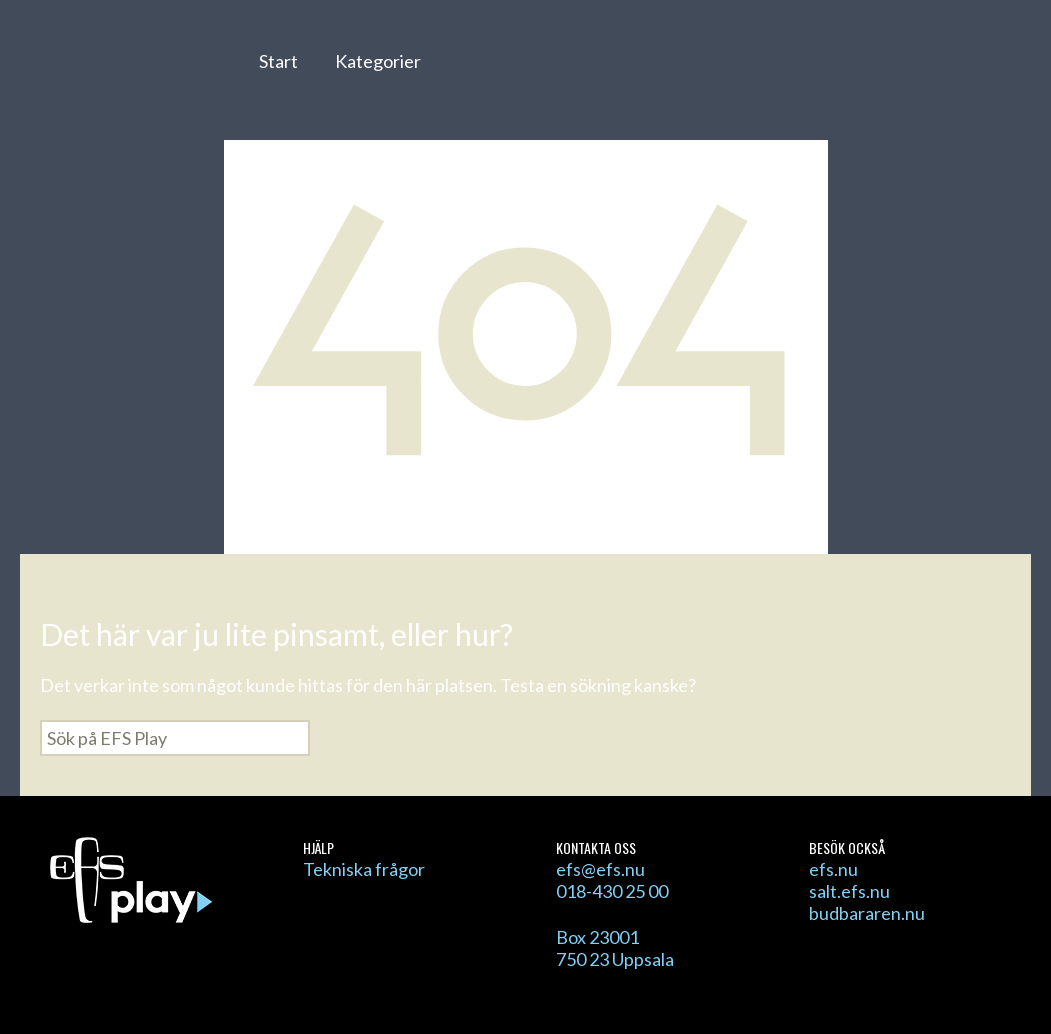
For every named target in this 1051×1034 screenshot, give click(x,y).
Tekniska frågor (364, 869)
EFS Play (128, 73)
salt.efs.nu (849, 891)
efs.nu (833, 869)
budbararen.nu (867, 913)
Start (278, 61)
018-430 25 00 (612, 891)
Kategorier (378, 61)
